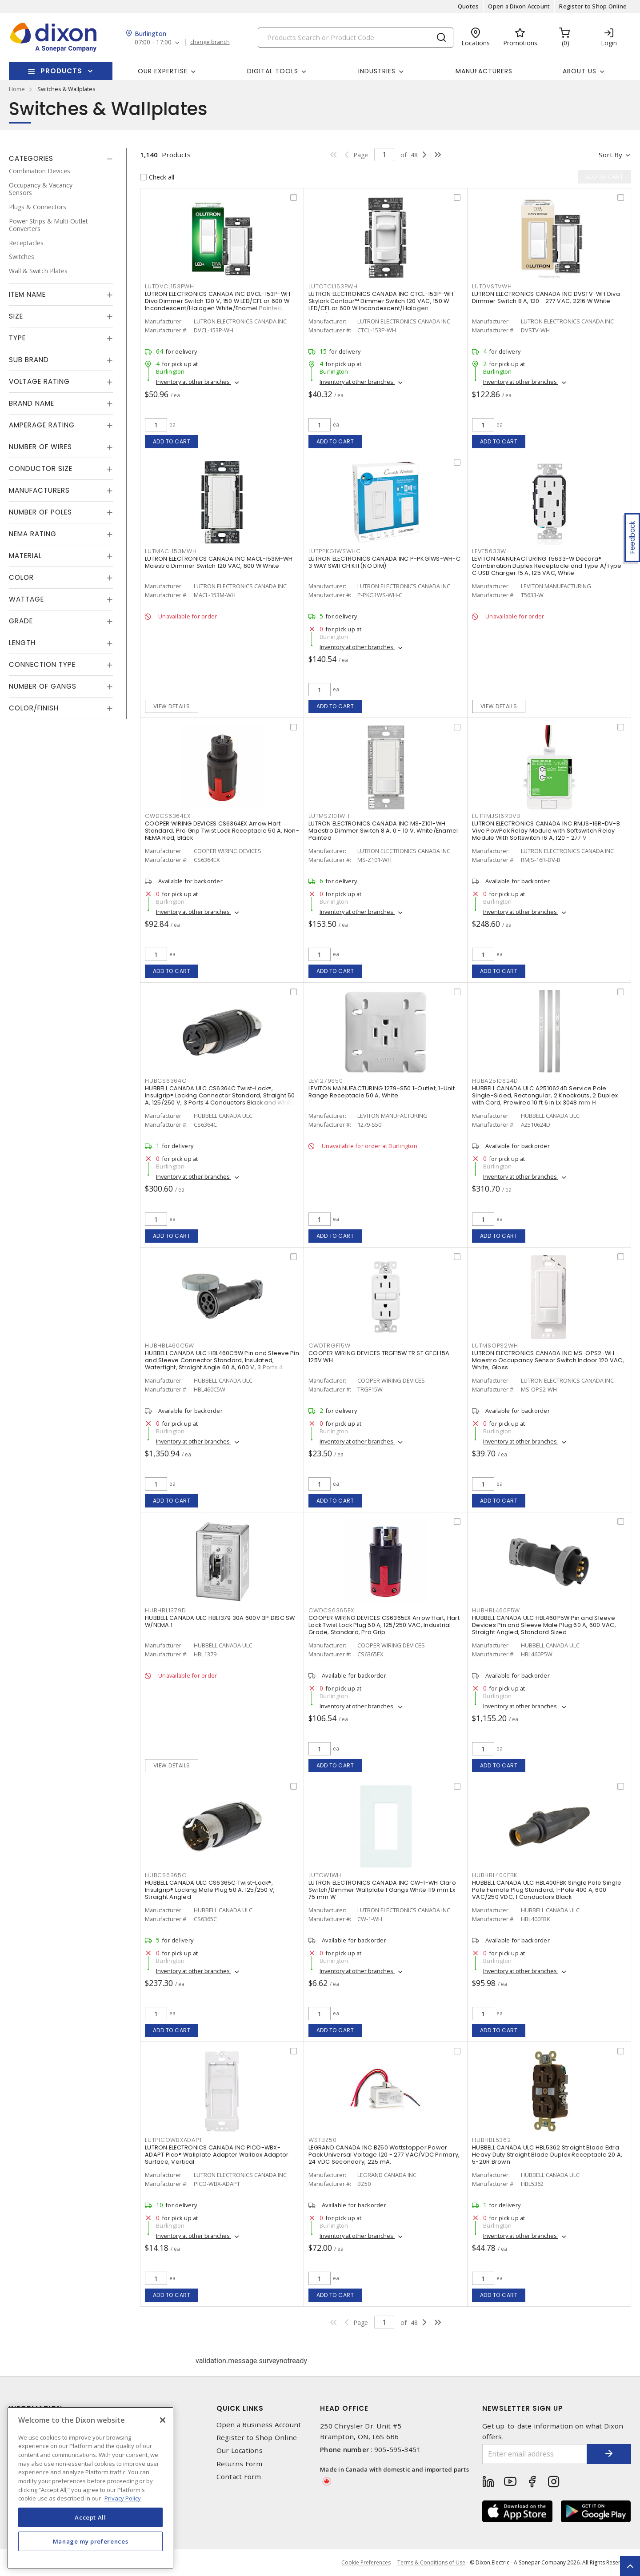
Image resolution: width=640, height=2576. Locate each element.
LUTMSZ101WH (328, 816)
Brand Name (31, 403)
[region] (90, 2488)
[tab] (61, 158)
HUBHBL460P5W (496, 1610)
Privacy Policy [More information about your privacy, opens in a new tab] (122, 2498)
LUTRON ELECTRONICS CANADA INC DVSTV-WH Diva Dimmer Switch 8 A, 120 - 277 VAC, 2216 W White (546, 297)
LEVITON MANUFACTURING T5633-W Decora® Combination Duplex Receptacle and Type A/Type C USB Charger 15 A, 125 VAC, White (546, 566)
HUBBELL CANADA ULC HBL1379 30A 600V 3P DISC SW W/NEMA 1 (220, 1621)
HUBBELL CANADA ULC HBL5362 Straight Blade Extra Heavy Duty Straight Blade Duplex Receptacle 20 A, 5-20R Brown (547, 2154)
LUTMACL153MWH (171, 551)
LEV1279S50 (325, 1081)
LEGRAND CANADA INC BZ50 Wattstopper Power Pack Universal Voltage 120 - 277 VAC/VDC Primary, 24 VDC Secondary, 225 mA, (384, 2154)
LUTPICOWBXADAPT (173, 2140)
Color (21, 577)
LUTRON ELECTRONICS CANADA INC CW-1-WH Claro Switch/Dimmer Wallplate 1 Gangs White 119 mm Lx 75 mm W (382, 1890)
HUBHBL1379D (165, 1610)
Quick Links (240, 2408)
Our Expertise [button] (163, 71)
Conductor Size (40, 468)
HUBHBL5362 (491, 2140)
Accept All (90, 2517)
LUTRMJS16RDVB (496, 816)
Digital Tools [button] (272, 71)
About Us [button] (579, 71)
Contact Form (238, 2476)
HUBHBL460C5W (169, 1345)
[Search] (355, 38)
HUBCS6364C (166, 1081)
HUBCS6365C (166, 1875)
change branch (210, 42)
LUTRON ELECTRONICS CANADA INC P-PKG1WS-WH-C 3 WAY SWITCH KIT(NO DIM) (384, 562)
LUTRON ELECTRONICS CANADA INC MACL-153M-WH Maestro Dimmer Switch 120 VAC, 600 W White (219, 562)
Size (16, 316)
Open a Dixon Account (519, 6)
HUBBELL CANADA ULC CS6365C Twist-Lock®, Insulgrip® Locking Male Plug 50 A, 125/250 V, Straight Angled (210, 1890)
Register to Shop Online (593, 6)
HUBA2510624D (495, 1081)
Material (25, 555)
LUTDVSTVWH (492, 286)
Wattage (26, 599)
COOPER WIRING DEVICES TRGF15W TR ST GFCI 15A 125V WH (378, 1356)
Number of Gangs (42, 686)
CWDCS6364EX (167, 816)
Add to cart (172, 441)
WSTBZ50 (322, 2140)
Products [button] (61, 71)
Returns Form (239, 2464)
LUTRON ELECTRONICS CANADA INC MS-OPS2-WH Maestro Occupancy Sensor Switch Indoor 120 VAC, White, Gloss (548, 1360)
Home (17, 89)
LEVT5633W (489, 551)
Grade (21, 621)
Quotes (468, 6)
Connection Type (42, 664)
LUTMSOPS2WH (495, 1345)
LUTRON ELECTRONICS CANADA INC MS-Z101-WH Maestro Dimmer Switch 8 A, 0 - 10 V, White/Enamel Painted (383, 830)
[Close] (162, 2420)
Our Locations (239, 2450)
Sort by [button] (610, 154)
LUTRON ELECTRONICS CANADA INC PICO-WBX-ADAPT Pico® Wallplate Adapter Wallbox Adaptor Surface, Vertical (216, 2154)
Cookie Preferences (366, 2562)
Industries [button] (377, 71)
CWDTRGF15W (329, 1345)
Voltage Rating (39, 381)
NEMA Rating (32, 533)
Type (17, 338)
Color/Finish (34, 708)
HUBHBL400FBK (494, 1875)
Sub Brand (29, 359)
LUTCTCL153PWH (333, 286)
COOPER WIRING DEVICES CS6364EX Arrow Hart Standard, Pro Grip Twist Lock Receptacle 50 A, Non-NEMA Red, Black (222, 830)
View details (171, 706)
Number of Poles (40, 512)
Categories (31, 158)
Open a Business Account (258, 2424)
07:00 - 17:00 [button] (153, 42)
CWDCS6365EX (331, 1610)
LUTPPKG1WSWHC (334, 551)
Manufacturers (484, 71)
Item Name (27, 294)
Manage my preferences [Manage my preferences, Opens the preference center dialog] (90, 2541)
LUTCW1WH (324, 1875)
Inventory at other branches (193, 382)
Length (22, 642)
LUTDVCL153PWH (169, 286)
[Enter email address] (534, 2454)
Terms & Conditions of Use (431, 2562)
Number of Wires (40, 446)
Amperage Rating (42, 425)
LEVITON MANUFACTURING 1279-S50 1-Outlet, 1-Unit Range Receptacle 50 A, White (381, 1092)
